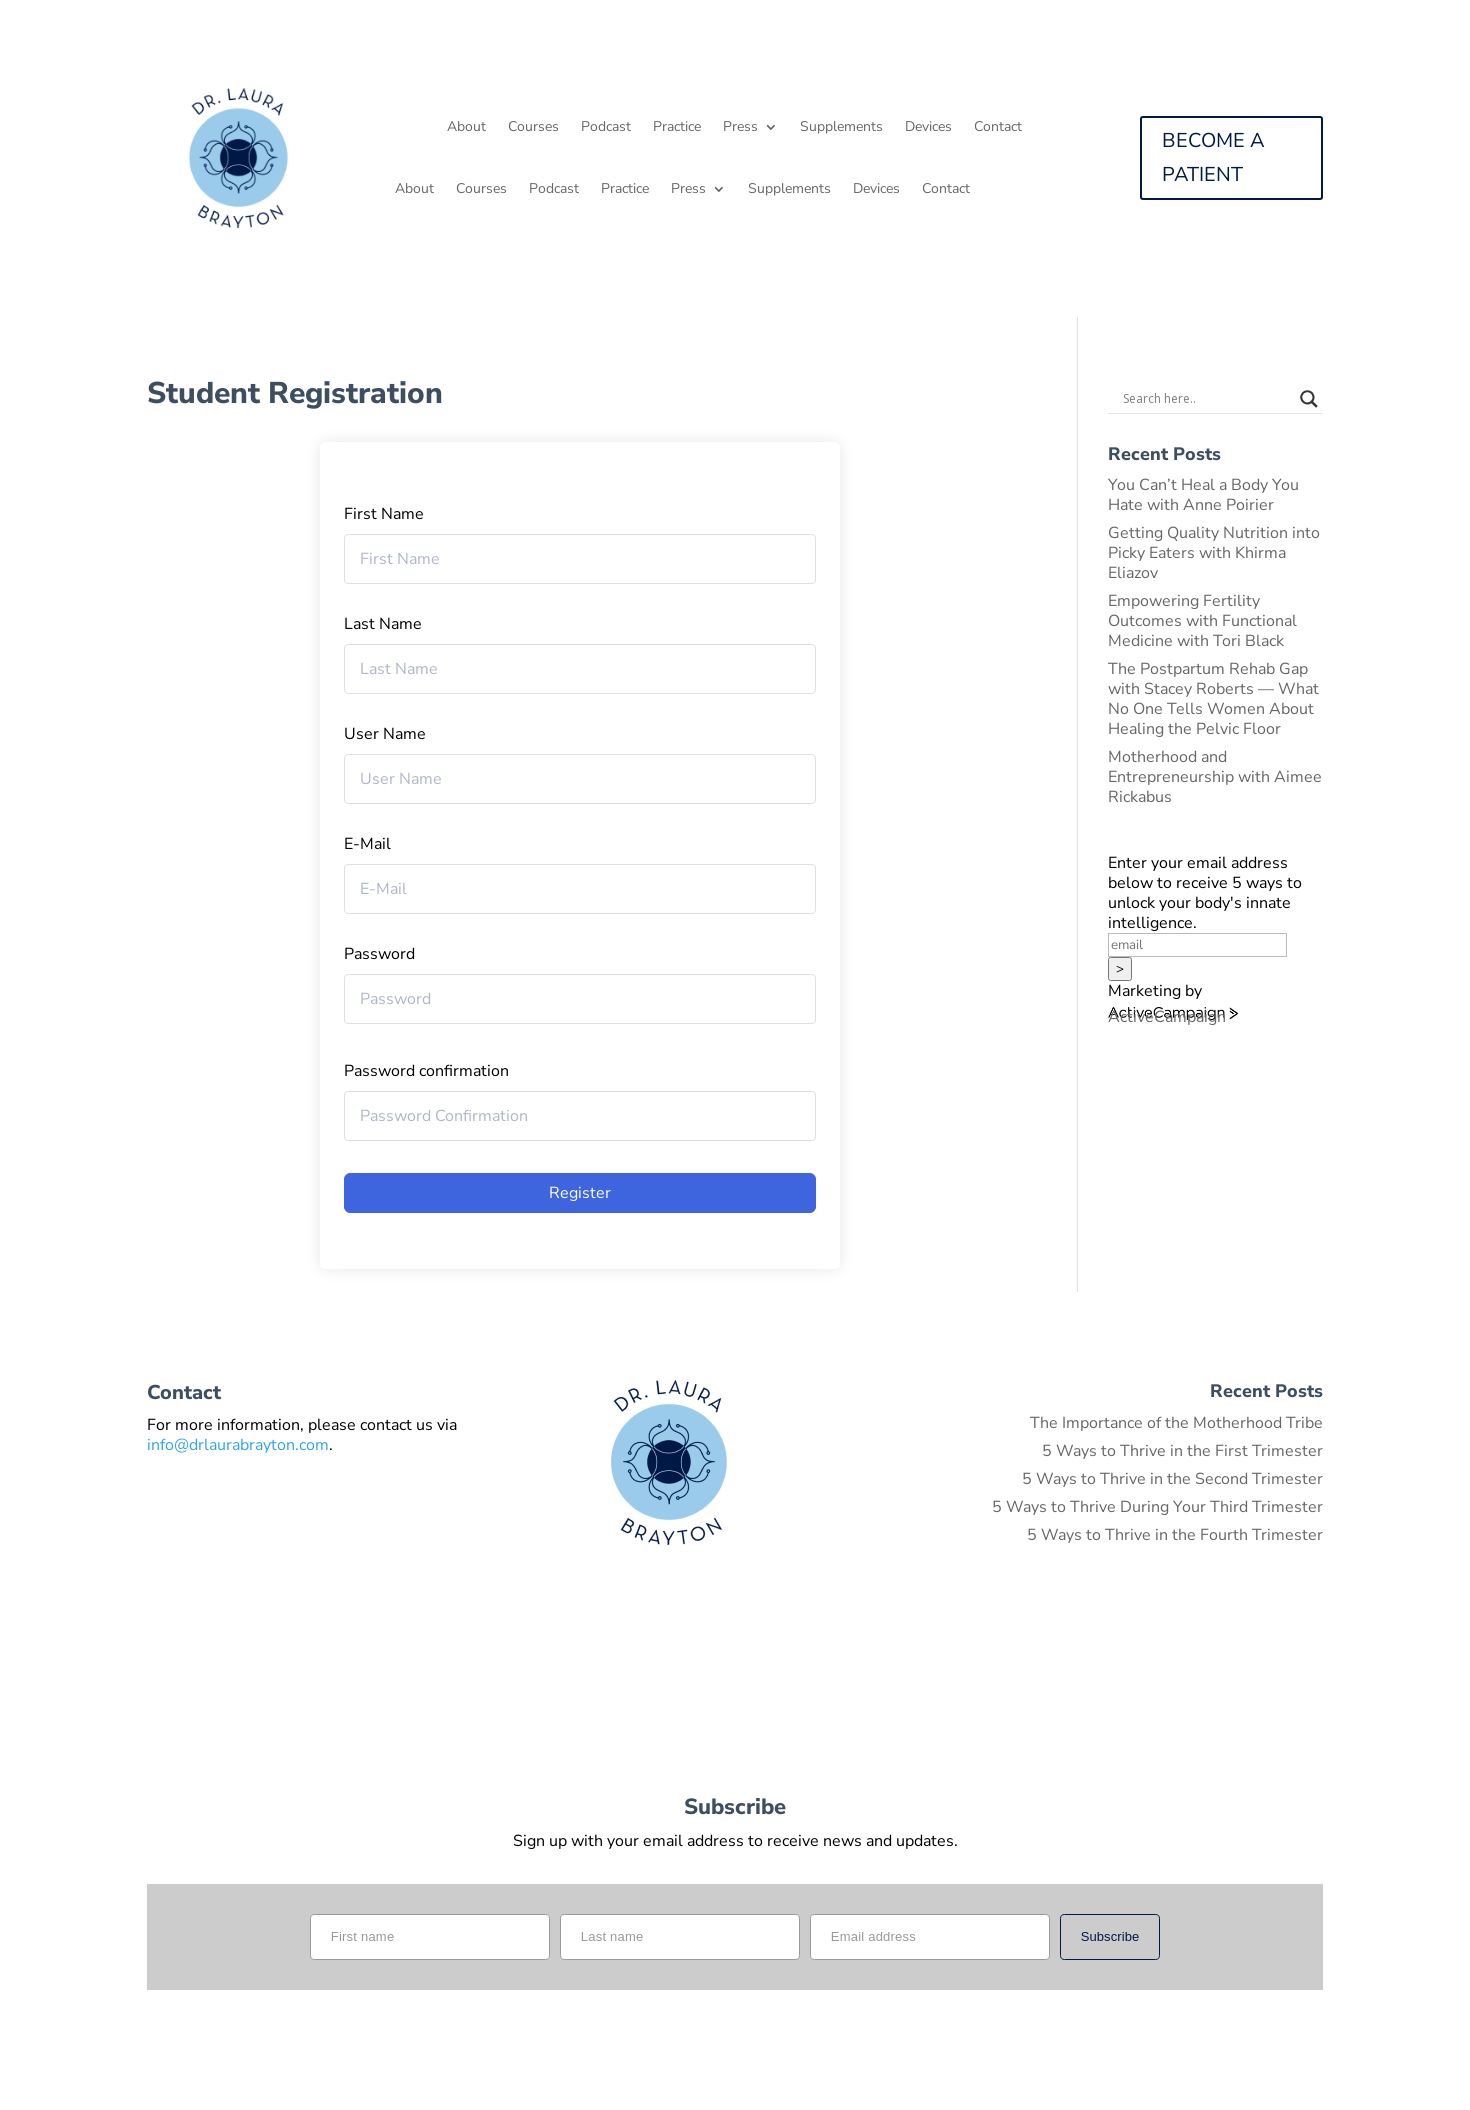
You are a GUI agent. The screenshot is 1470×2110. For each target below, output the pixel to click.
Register (580, 1193)
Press (740, 128)
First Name (384, 514)
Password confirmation (426, 1071)
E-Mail (367, 844)
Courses (533, 128)
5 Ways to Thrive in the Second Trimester (1172, 1479)
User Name (385, 734)
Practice (677, 128)
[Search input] (1206, 399)
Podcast (606, 128)
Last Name (383, 624)
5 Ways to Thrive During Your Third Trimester (1157, 1507)
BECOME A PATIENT (1213, 157)
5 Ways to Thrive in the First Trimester (1182, 1451)
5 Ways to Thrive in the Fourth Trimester (1175, 1535)
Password (379, 954)
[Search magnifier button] (1309, 399)
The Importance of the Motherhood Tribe (1176, 1423)
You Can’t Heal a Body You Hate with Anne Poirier (1203, 495)
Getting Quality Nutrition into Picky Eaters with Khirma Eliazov (1214, 553)
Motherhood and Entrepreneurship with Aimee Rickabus (1215, 777)
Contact (998, 128)
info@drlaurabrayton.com (238, 1445)
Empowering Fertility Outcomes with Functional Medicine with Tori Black (1202, 621)
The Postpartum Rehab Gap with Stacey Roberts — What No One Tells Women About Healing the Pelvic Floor (1213, 699)
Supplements (841, 128)
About (466, 128)
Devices (928, 128)
